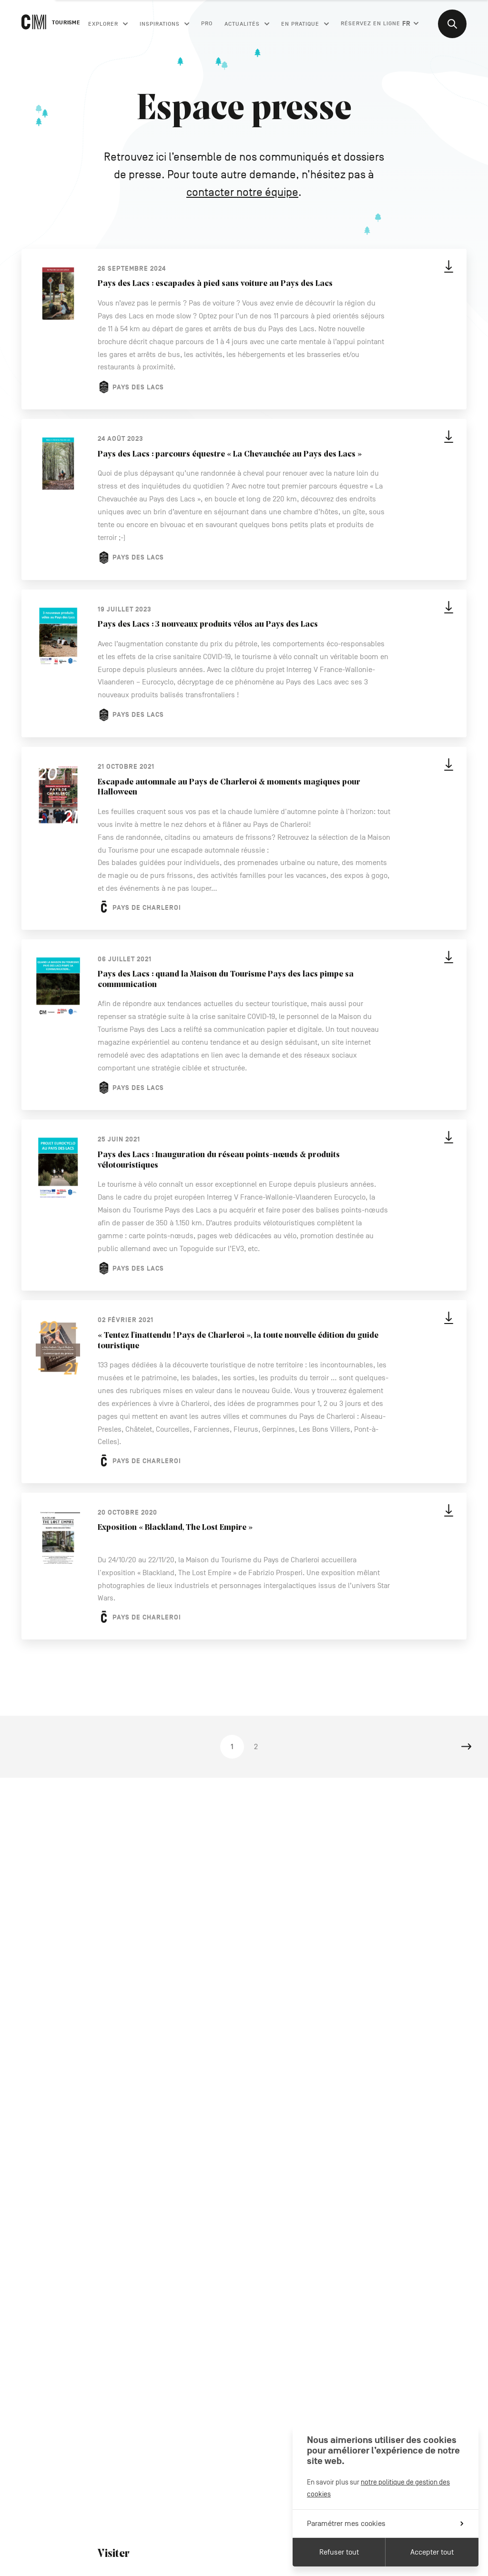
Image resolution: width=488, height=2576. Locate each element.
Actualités (246, 24)
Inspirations (164, 24)
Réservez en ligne (370, 23)
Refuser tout (339, 2552)
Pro (207, 23)
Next (466, 1747)
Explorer (108, 24)
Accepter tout (432, 2552)
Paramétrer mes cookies (385, 2523)
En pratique (305, 24)
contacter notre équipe (242, 192)
